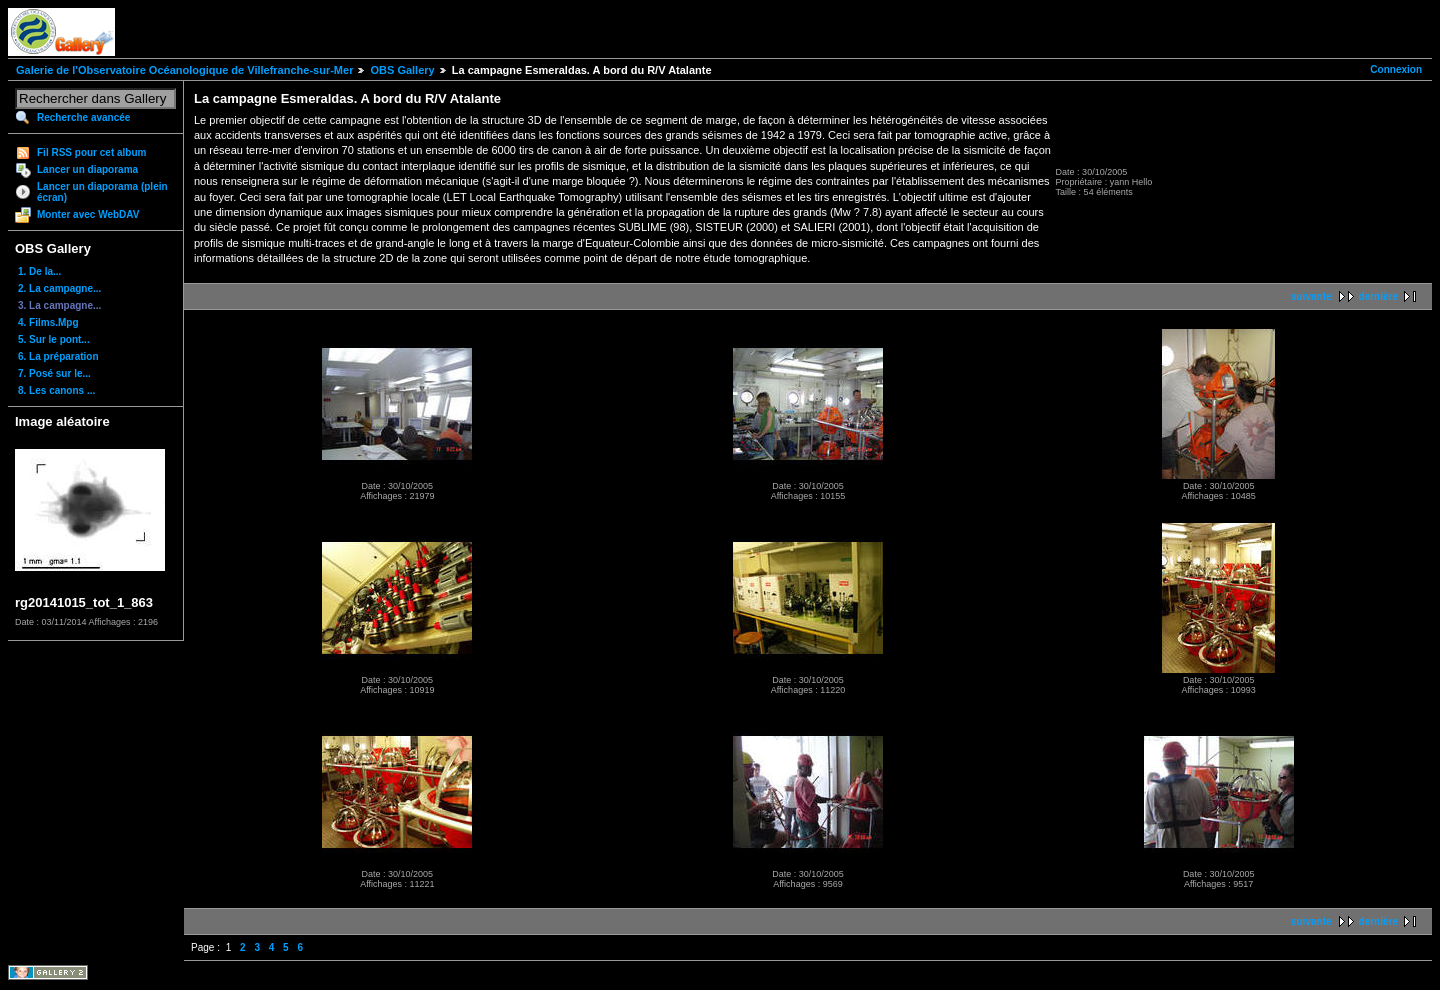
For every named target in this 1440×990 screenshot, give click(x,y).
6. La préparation (58, 356)
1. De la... (39, 271)
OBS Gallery (402, 70)
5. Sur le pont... (54, 339)
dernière (1378, 296)
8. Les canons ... (56, 390)
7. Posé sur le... (54, 373)
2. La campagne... (59, 288)
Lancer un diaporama (87, 169)
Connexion (1396, 69)
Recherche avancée (83, 117)
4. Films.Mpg (48, 322)
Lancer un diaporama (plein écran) (102, 192)
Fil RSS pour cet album (91, 152)
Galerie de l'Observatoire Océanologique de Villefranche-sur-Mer (184, 70)
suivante (1311, 296)
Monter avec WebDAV (88, 214)
